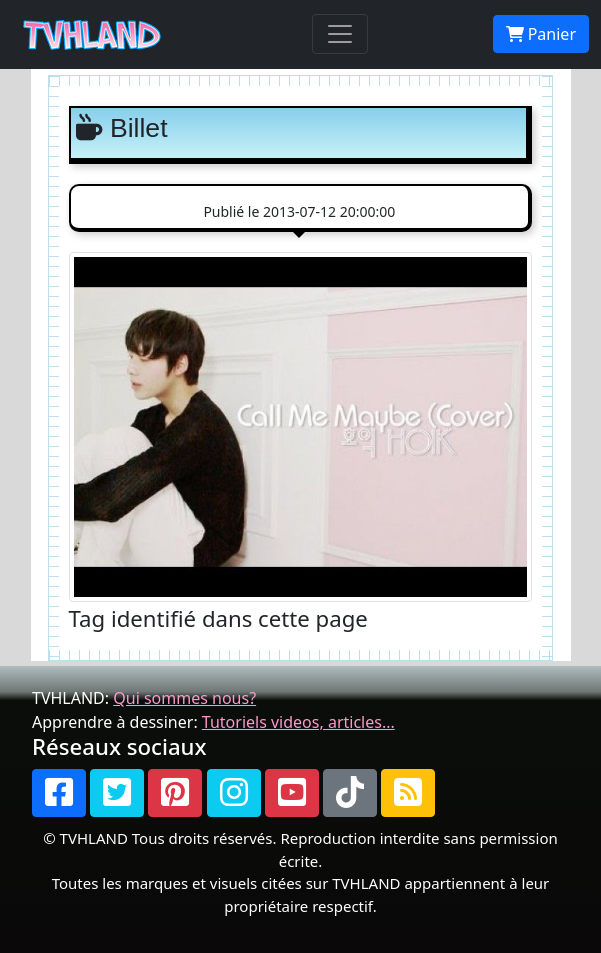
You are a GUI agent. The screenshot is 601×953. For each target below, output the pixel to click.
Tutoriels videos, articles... (298, 722)
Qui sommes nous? (184, 698)
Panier (541, 34)
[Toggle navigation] (340, 34)
